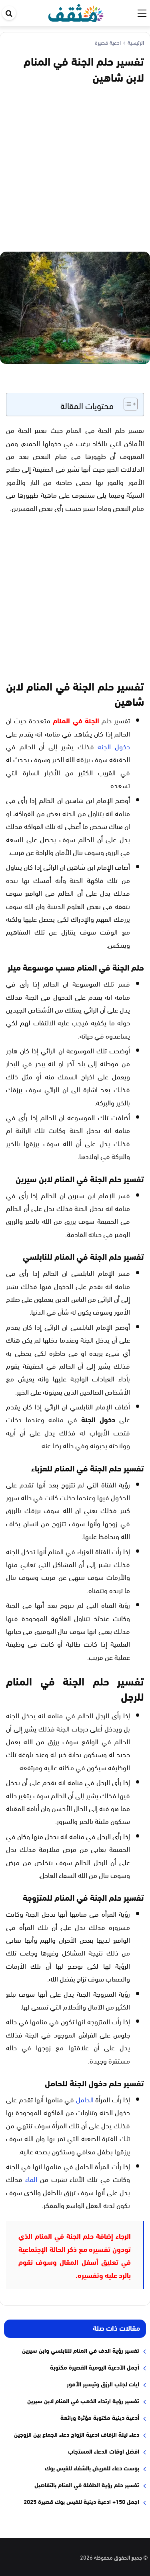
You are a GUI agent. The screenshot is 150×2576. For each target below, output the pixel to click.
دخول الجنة (114, 746)
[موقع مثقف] (76, 11)
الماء (31, 2178)
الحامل (85, 2099)
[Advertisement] (75, 167)
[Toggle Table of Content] (127, 404)
